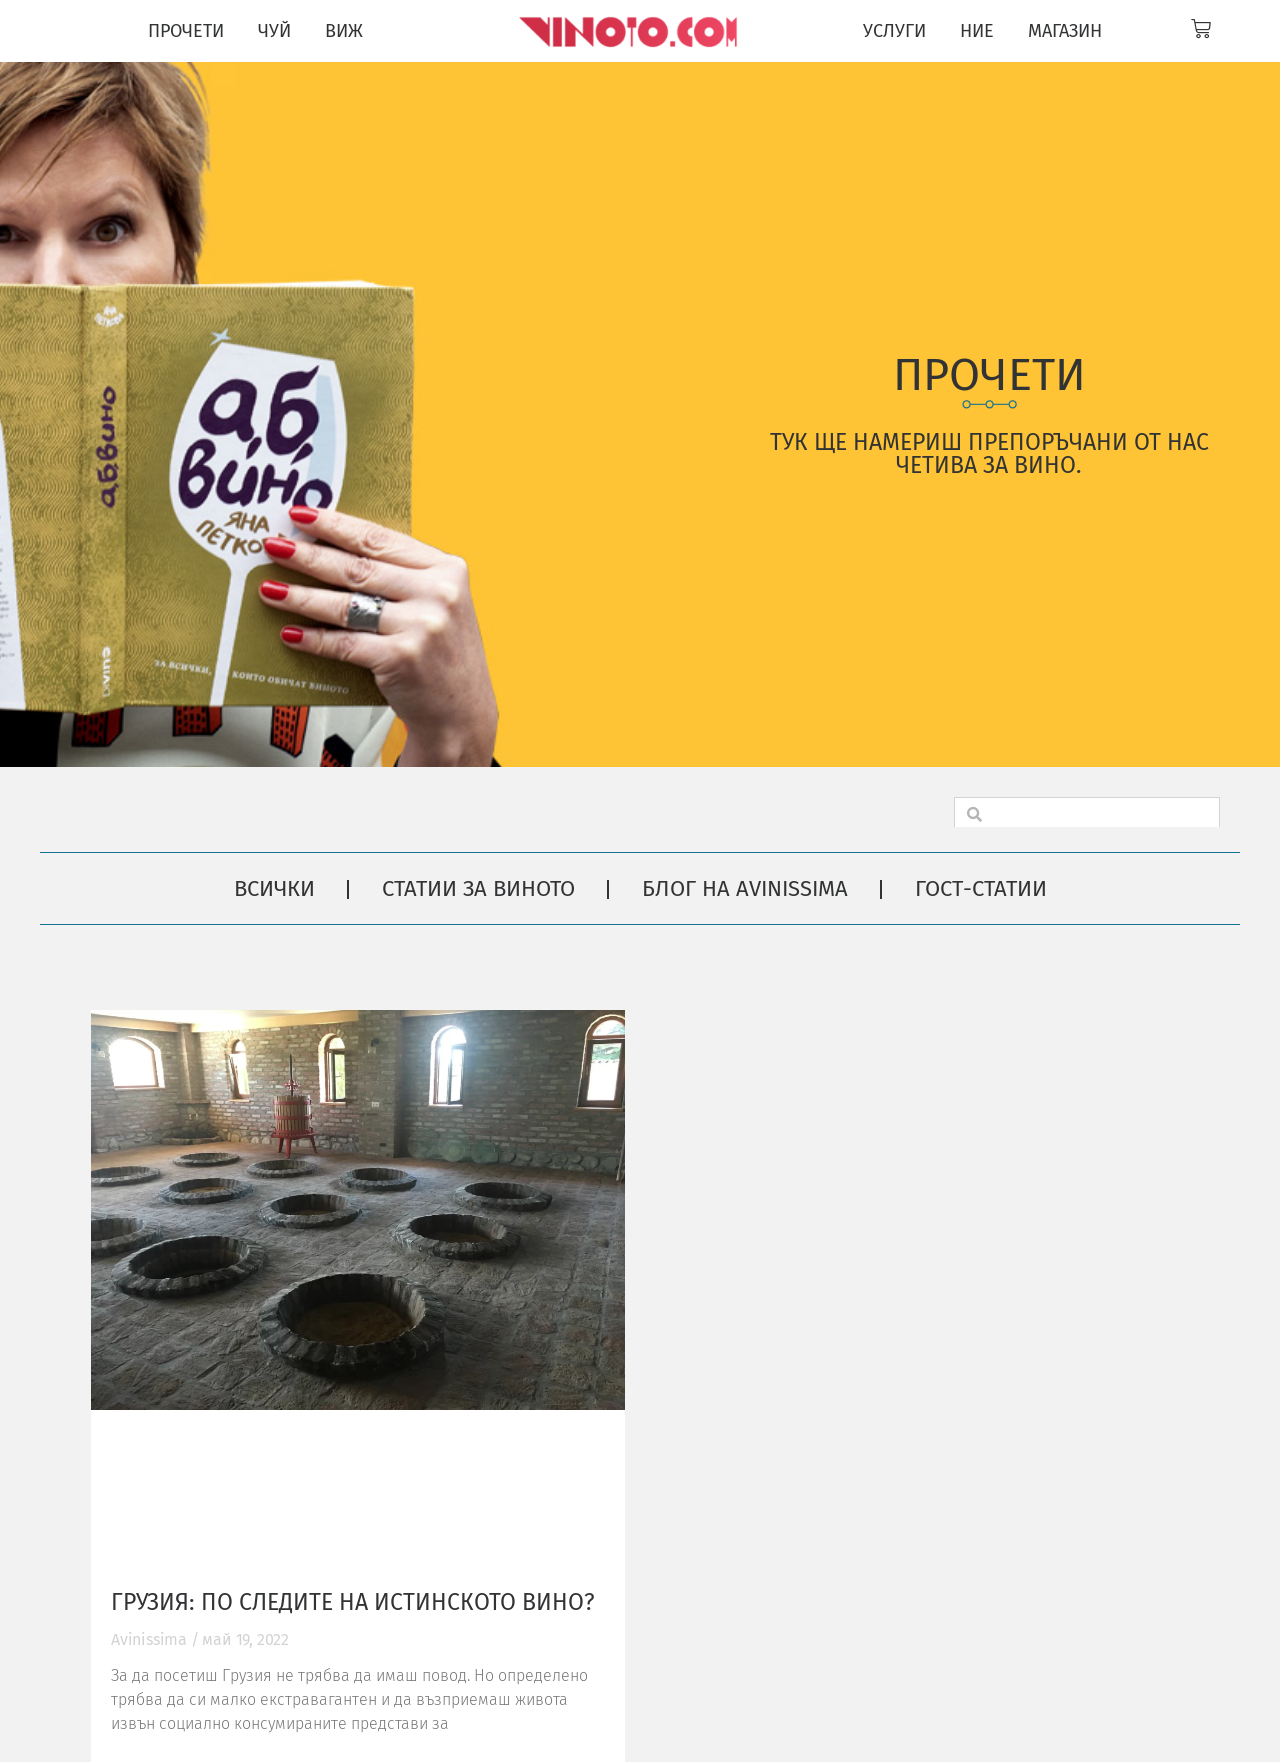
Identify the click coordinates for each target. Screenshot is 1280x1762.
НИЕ (977, 31)
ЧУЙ (274, 31)
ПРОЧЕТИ (186, 31)
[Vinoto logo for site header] (630, 31)
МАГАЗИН (1065, 31)
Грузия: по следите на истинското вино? (353, 1602)
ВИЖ (344, 31)
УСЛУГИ (894, 31)
